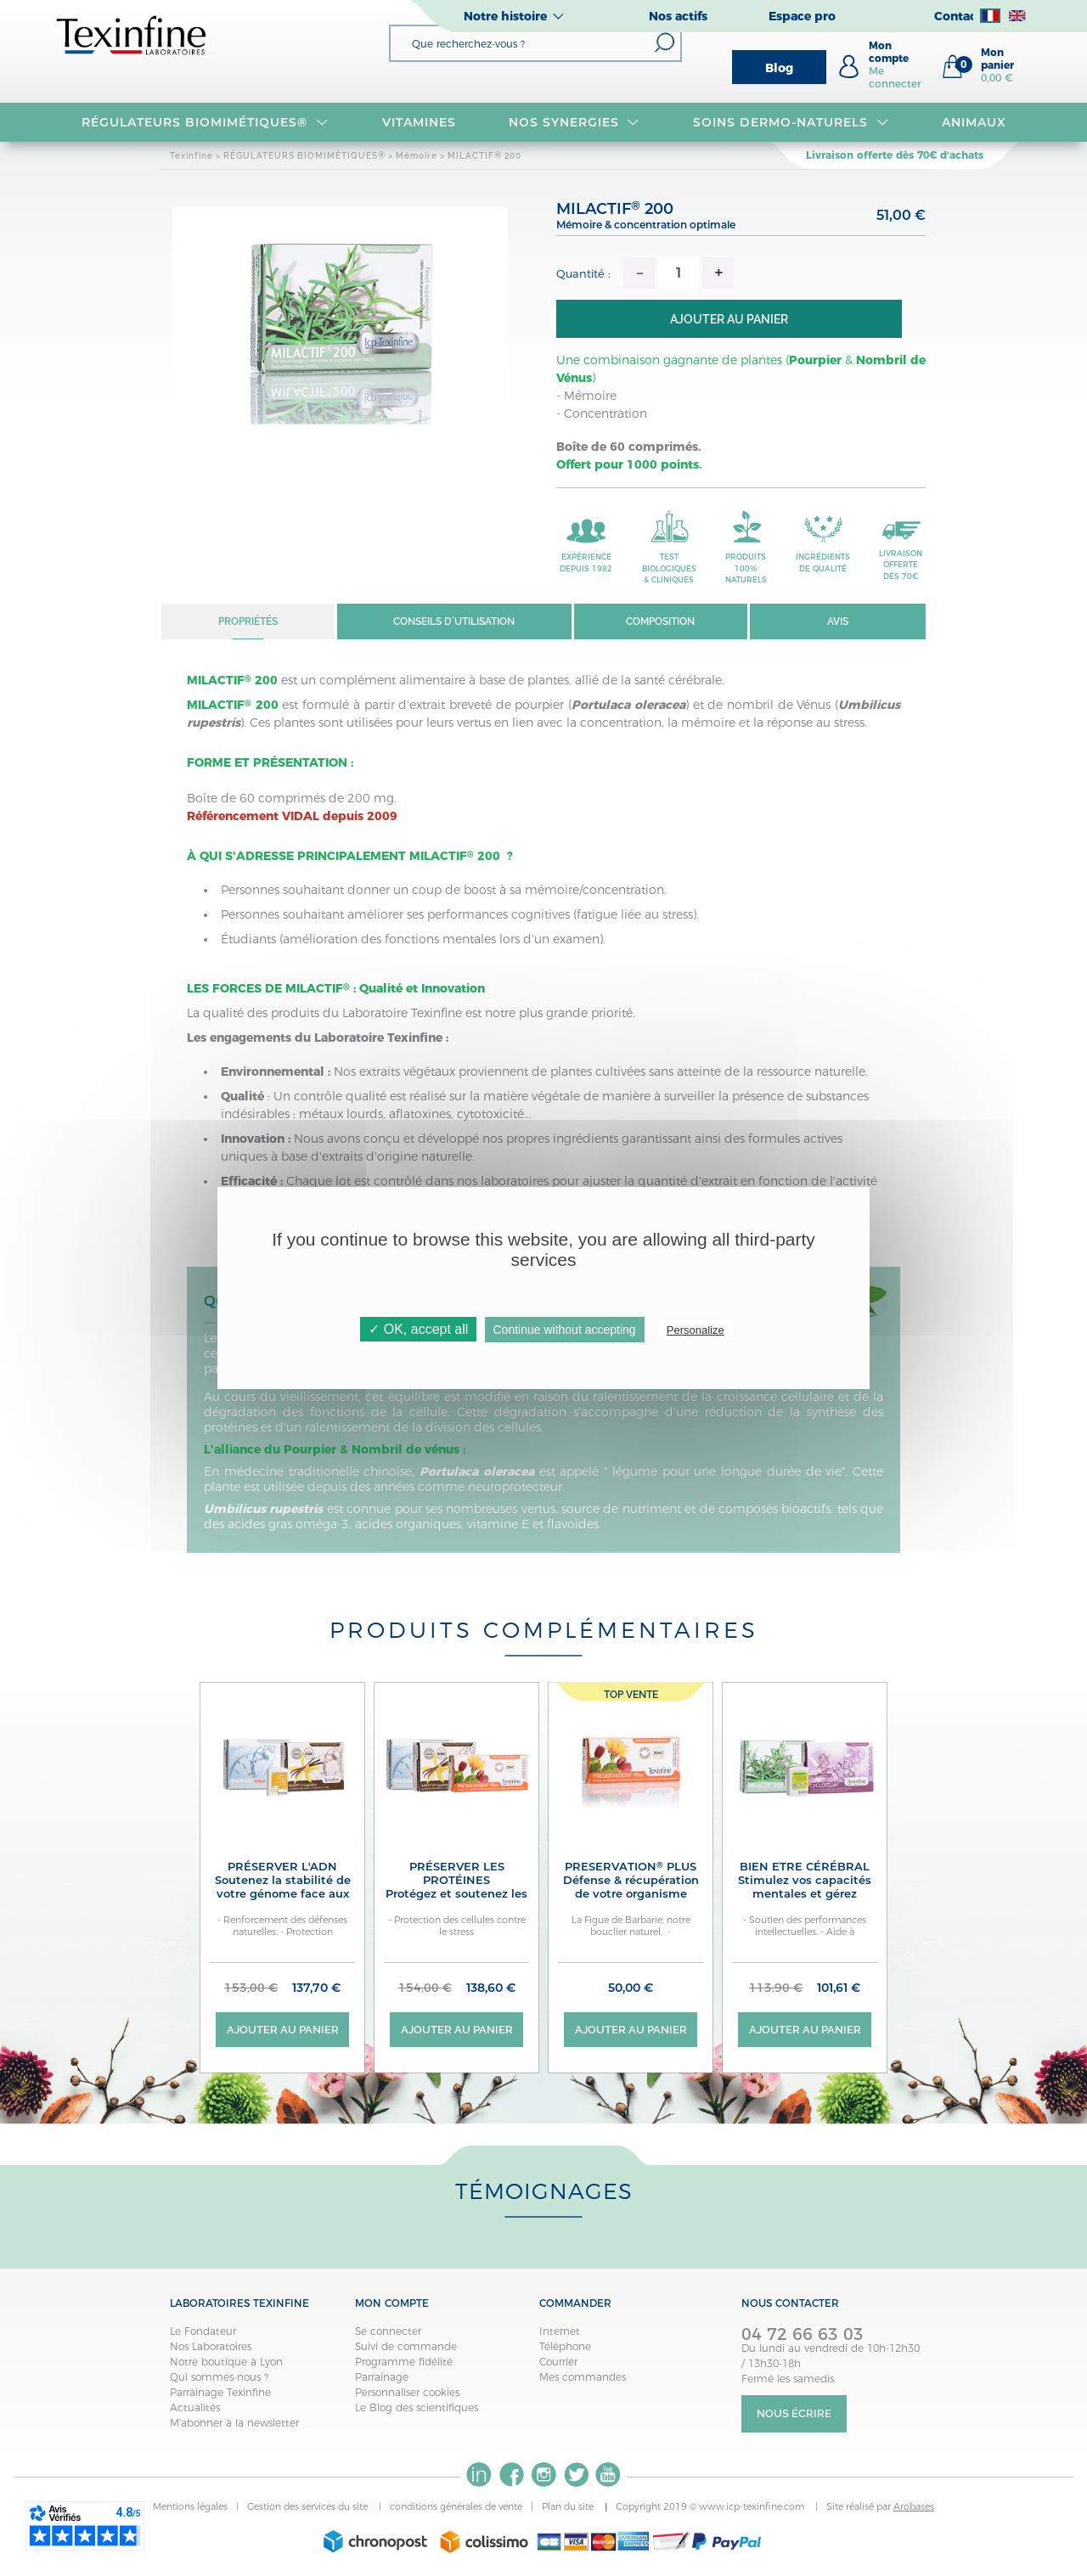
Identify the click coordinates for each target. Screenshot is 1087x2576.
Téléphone (565, 2347)
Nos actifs (678, 16)
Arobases (913, 2508)
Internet (559, 2332)
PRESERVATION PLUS (630, 1880)
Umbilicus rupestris (263, 1509)
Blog (779, 68)
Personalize (695, 1330)
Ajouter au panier (741, 319)
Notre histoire (505, 16)
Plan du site (569, 2508)
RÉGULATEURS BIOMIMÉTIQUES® (205, 122)
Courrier (558, 2362)
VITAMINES (419, 122)
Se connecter (388, 2332)
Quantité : (583, 273)
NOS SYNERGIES (574, 122)
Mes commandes (582, 2377)
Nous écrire (794, 2415)
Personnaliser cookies (407, 2393)
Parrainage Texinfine (220, 2393)
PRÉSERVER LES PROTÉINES (456, 1887)
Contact (958, 16)
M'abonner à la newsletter (234, 2423)
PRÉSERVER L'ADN (282, 1880)
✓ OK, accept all (418, 1329)
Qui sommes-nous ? (219, 2377)
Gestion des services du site (308, 2508)
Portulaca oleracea (477, 1472)
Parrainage (381, 2377)
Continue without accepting (564, 1329)
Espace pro (802, 16)
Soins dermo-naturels (790, 122)
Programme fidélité (404, 2362)
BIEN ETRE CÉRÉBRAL (804, 1887)
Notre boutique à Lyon (226, 2362)
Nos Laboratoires (210, 2347)
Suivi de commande (406, 2347)
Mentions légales (190, 2508)
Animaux (974, 122)
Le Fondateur (203, 2332)
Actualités (195, 2408)
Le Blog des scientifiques (416, 2408)
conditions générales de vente (456, 2508)
